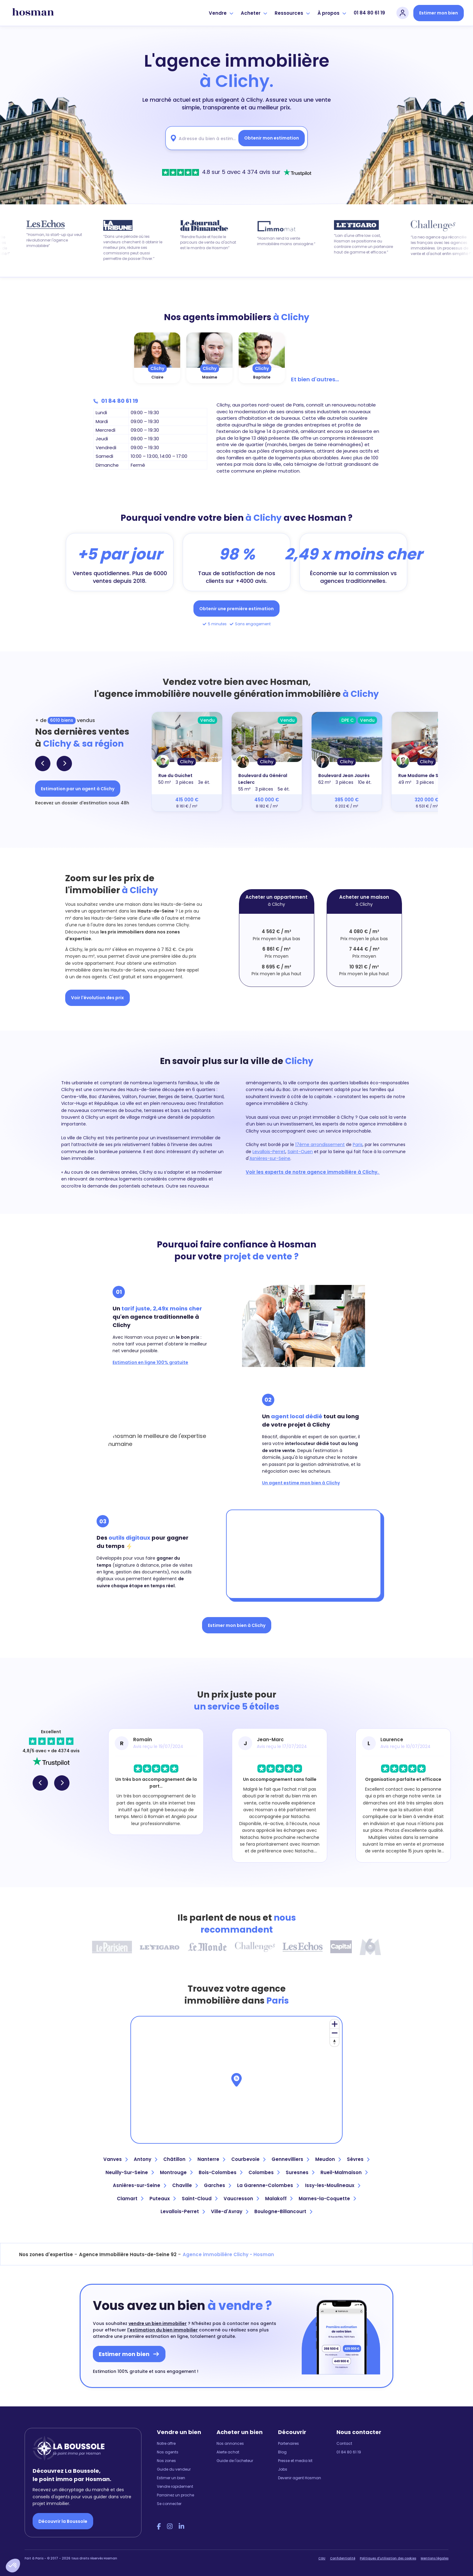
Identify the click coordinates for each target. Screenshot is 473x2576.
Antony (145, 2159)
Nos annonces (230, 2443)
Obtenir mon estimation (271, 138)
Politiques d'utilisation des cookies (388, 2558)
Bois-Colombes (220, 2172)
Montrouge (176, 2172)
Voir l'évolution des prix (97, 998)
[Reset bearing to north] (334, 2041)
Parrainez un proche (175, 2495)
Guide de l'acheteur (235, 2460)
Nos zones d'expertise (46, 2254)
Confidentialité (342, 2558)
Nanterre (211, 2159)
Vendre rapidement (175, 2486)
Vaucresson (241, 2198)
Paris (358, 1144)
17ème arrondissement (320, 1144)
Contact (344, 2443)
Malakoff (278, 2198)
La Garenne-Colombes (268, 2185)
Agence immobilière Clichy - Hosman (228, 2254)
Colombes (264, 2172)
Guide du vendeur (174, 2469)
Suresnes (300, 2172)
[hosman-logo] (33, 13)
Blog (282, 2452)
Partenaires (288, 2443)
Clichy (157, 368)
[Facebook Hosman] (159, 2526)
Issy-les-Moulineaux (332, 2185)
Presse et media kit (295, 2460)
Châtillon (177, 2159)
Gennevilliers (290, 2159)
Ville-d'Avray (229, 2211)
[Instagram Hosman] (170, 2526)
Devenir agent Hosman (299, 2477)
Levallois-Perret (268, 1152)
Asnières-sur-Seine (269, 1158)
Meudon (328, 2159)
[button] (13, 2565)
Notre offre (166, 2443)
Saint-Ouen (300, 1152)
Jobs (282, 2469)
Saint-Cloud (199, 2198)
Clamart (130, 2198)
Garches (217, 2185)
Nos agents (167, 2452)
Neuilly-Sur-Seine (129, 2172)
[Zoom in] (334, 2024)
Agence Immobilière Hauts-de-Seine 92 (128, 2254)
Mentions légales (434, 2558)
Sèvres (358, 2159)
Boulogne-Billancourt (283, 2211)
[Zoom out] (334, 2032)
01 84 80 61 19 (369, 13)
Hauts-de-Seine (155, 911)
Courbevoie (248, 2159)
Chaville (185, 2185)
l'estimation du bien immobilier (162, 2330)
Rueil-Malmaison (344, 2172)
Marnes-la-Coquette (327, 2198)
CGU (321, 2558)
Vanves (115, 2159)
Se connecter (169, 2503)
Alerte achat (228, 2452)
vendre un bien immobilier (158, 2323)
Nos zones (166, 2460)
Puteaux (162, 2198)
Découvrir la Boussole (62, 2521)
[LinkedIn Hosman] (181, 2526)
